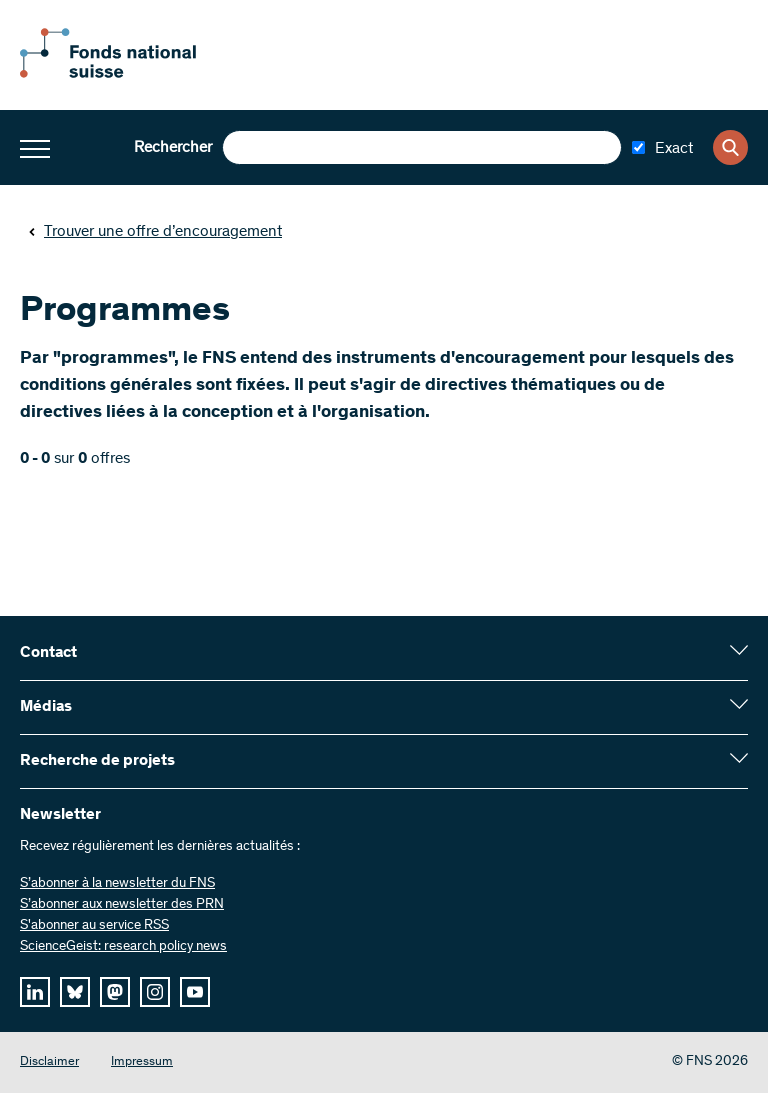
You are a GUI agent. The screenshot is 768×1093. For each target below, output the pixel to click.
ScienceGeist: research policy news (123, 947)
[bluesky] (75, 992)
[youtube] (195, 992)
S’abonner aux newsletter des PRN (122, 905)
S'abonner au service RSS (94, 926)
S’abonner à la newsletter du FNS (117, 884)
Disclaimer (49, 1062)
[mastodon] (115, 992)
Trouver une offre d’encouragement (155, 232)
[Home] (130, 74)
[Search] (730, 147)
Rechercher (173, 148)
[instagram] (155, 992)
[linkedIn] (35, 992)
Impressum (142, 1062)
